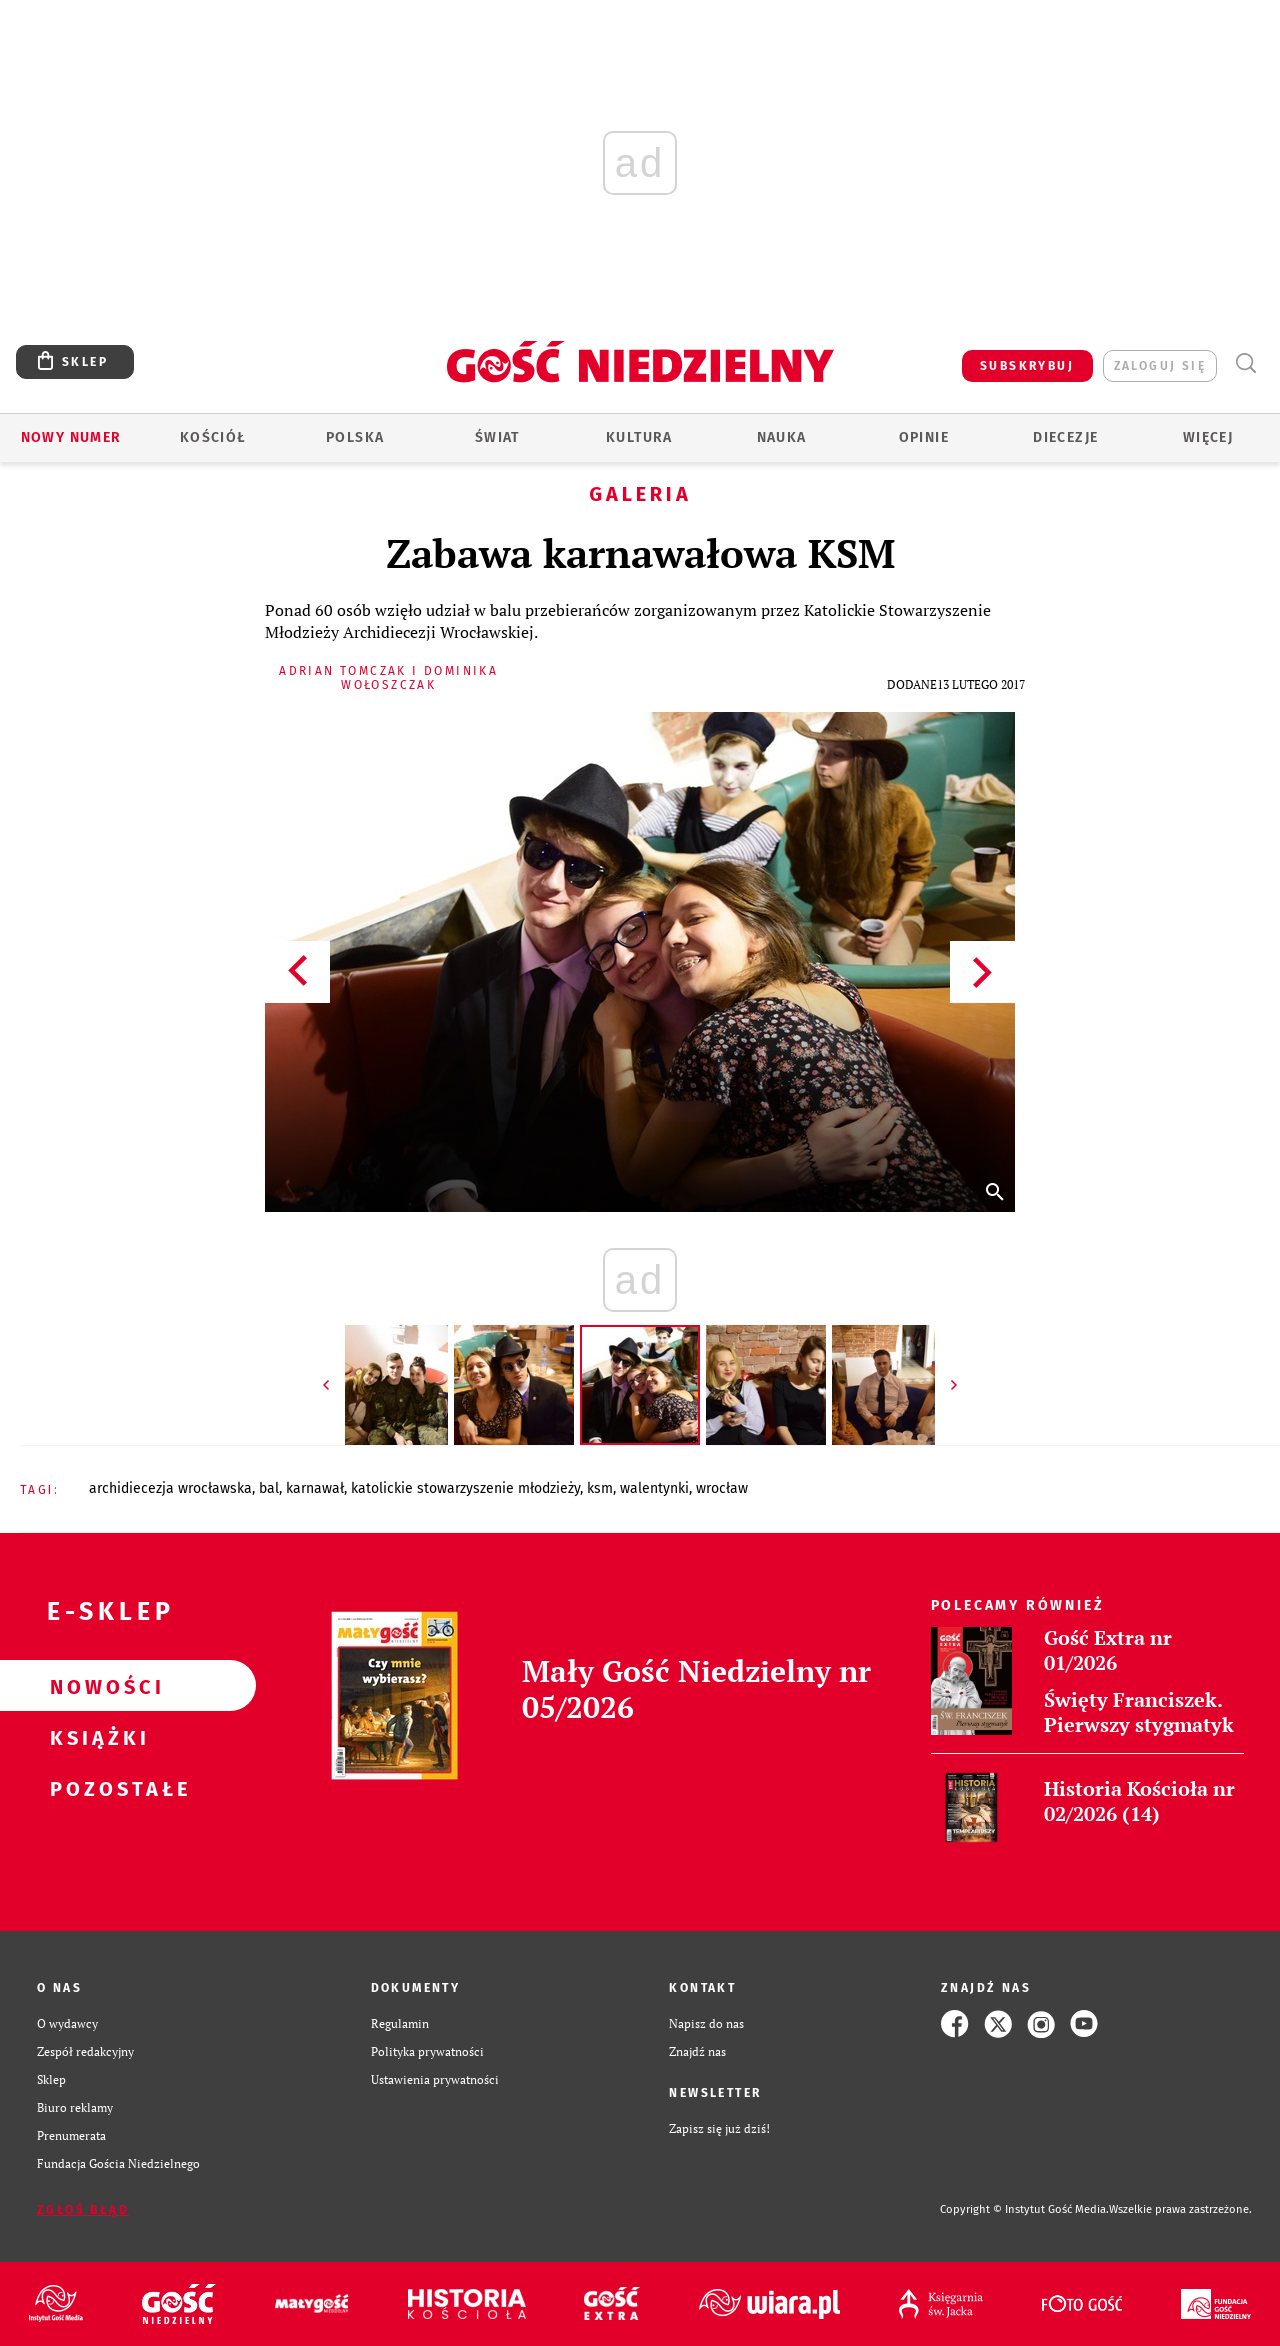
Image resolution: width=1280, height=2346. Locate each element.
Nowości (96, 1686)
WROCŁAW (722, 1488)
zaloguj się (1160, 366)
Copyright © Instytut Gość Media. (1024, 2209)
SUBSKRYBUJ (1027, 366)
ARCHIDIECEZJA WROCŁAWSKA (170, 1488)
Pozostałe (96, 1788)
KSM (600, 1488)
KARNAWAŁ (315, 1488)
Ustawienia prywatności (435, 2079)
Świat (497, 437)
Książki (96, 1737)
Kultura (639, 437)
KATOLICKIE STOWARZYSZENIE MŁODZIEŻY (465, 1488)
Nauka (782, 437)
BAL (269, 1488)
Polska (355, 437)
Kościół (213, 437)
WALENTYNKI (654, 1488)
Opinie (924, 437)
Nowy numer (71, 437)
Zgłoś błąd (83, 2210)
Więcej (1208, 437)
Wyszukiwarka (1245, 363)
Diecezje (1065, 437)
